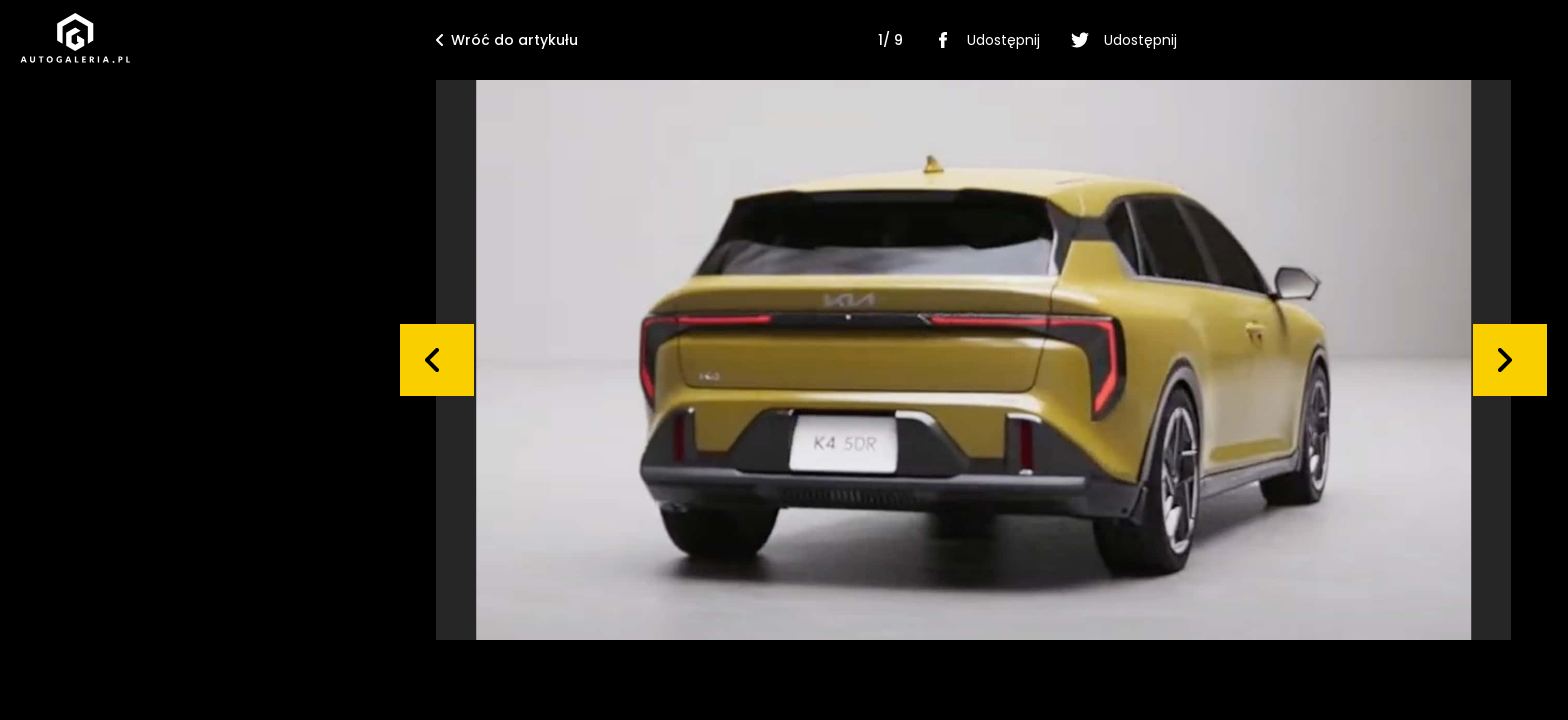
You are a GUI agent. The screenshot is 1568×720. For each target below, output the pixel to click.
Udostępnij (983, 40)
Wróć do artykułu (507, 40)
